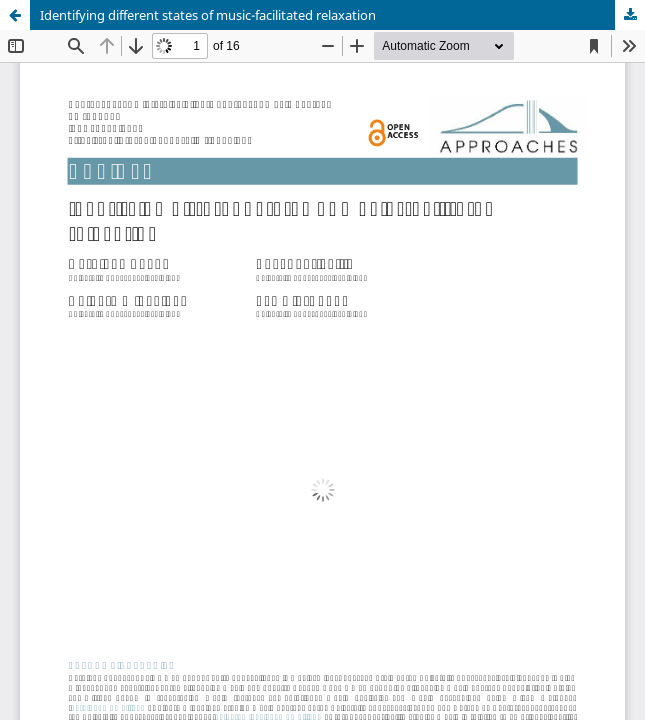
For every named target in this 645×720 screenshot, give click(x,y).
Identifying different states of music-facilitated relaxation (208, 15)
